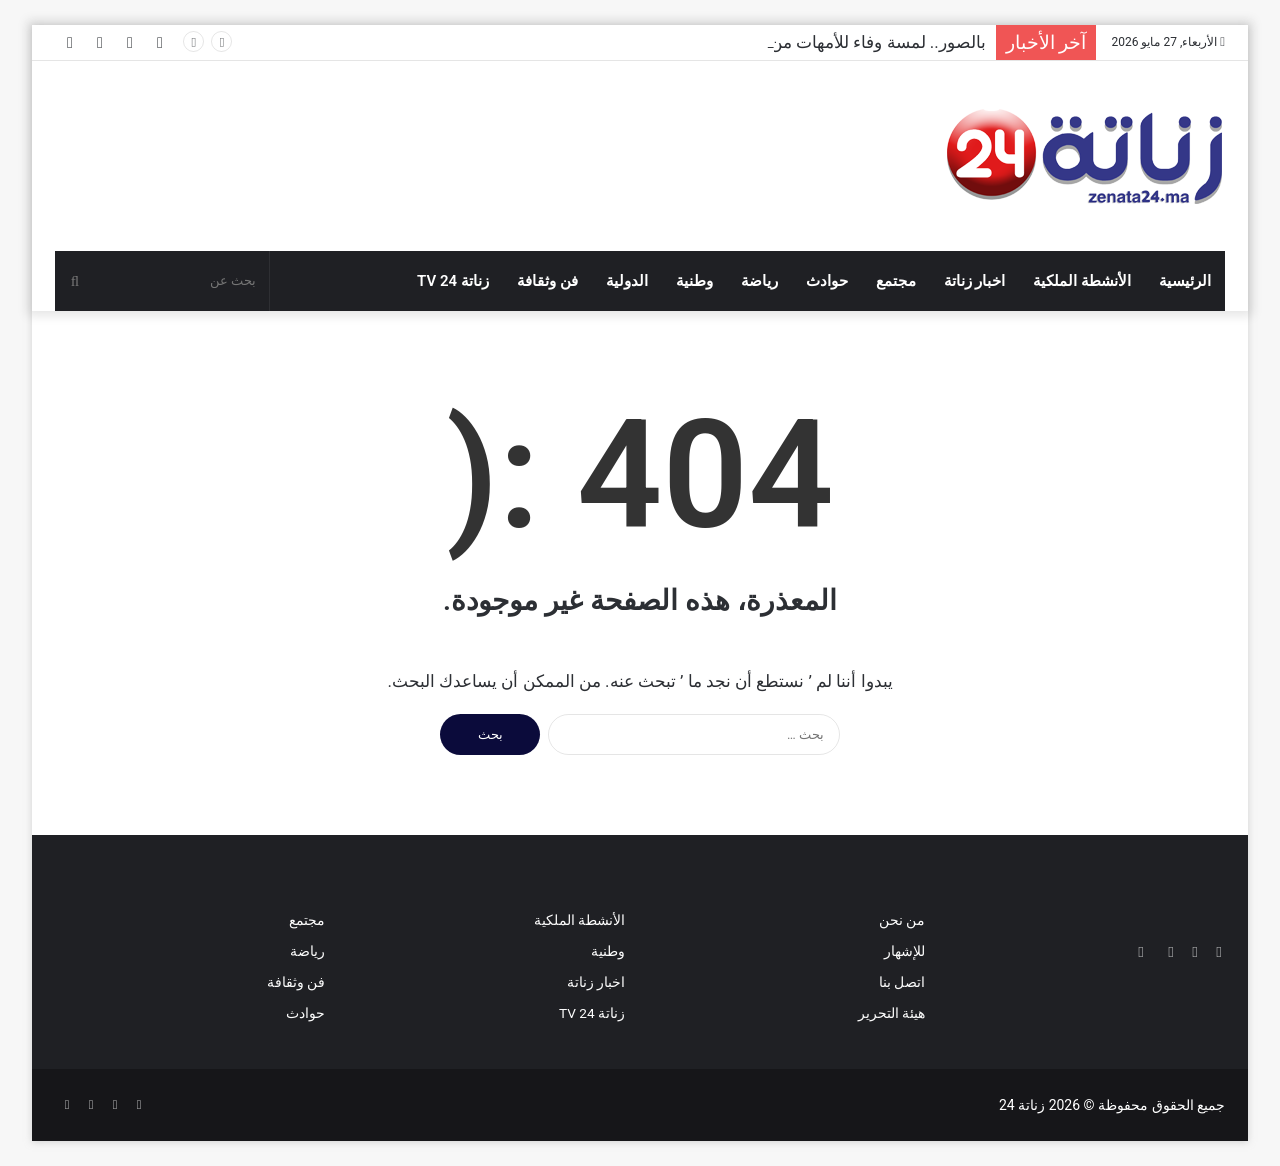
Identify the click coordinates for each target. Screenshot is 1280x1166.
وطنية (694, 281)
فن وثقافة (547, 281)
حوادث (827, 281)
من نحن (902, 920)
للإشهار (904, 951)
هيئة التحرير (891, 1013)
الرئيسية (1185, 281)
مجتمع (896, 281)
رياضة (759, 281)
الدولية (627, 281)
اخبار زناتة (975, 281)
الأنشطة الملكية (1082, 281)
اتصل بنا (902, 982)
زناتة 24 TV (453, 281)
